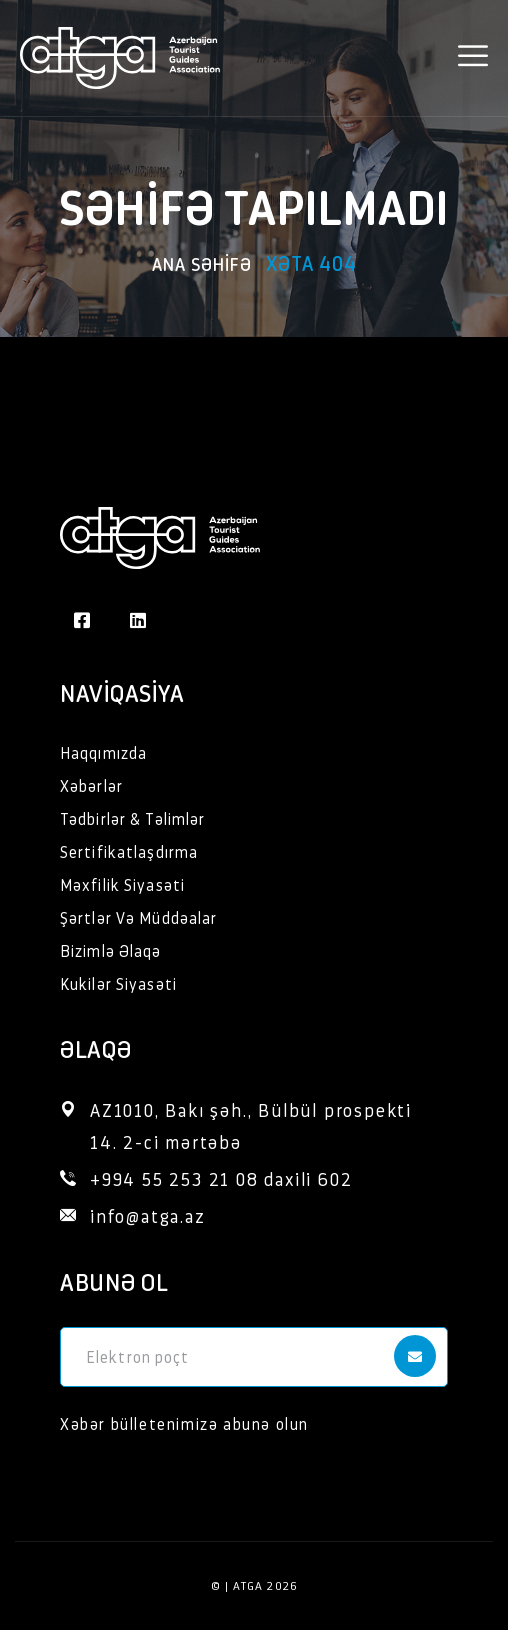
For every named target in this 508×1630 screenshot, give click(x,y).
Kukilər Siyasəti (118, 983)
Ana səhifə (202, 263)
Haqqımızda (103, 752)
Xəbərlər (91, 785)
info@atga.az (148, 1215)
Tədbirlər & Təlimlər (132, 818)
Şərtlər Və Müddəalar (138, 917)
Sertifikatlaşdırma (129, 851)
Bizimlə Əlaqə (111, 950)
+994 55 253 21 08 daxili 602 (221, 1178)
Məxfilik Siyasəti (122, 884)
